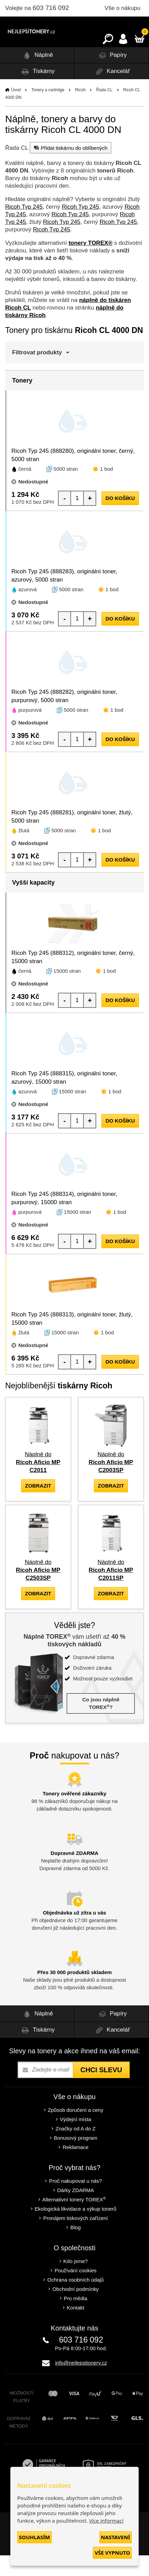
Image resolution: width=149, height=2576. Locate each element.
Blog (75, 2248)
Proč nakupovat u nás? (75, 2201)
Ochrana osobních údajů (75, 2300)
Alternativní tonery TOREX (75, 2220)
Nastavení (115, 2537)
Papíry (112, 76)
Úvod (16, 110)
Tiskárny (36, 92)
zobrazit (38, 1506)
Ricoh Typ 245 (23, 227)
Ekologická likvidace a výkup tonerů (76, 2229)
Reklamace (75, 2168)
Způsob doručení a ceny (75, 2131)
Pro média (75, 2319)
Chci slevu (101, 2090)
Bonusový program (75, 2158)
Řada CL (104, 110)
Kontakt (76, 2328)
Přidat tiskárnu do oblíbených (69, 168)
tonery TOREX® (90, 263)
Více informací (106, 2520)
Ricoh (80, 110)
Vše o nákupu (122, 8)
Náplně (37, 76)
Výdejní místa (75, 2140)
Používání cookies (75, 2291)
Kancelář (111, 92)
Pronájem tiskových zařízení (75, 2239)
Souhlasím (34, 2537)
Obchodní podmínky (75, 2310)
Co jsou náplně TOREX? (100, 1724)
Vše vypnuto (112, 2552)
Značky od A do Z (76, 2149)
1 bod (106, 489)
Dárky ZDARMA (75, 2211)
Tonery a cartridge (47, 110)
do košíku (120, 519)
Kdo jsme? (75, 2282)
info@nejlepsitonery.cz (81, 2383)
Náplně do (38, 1483)
